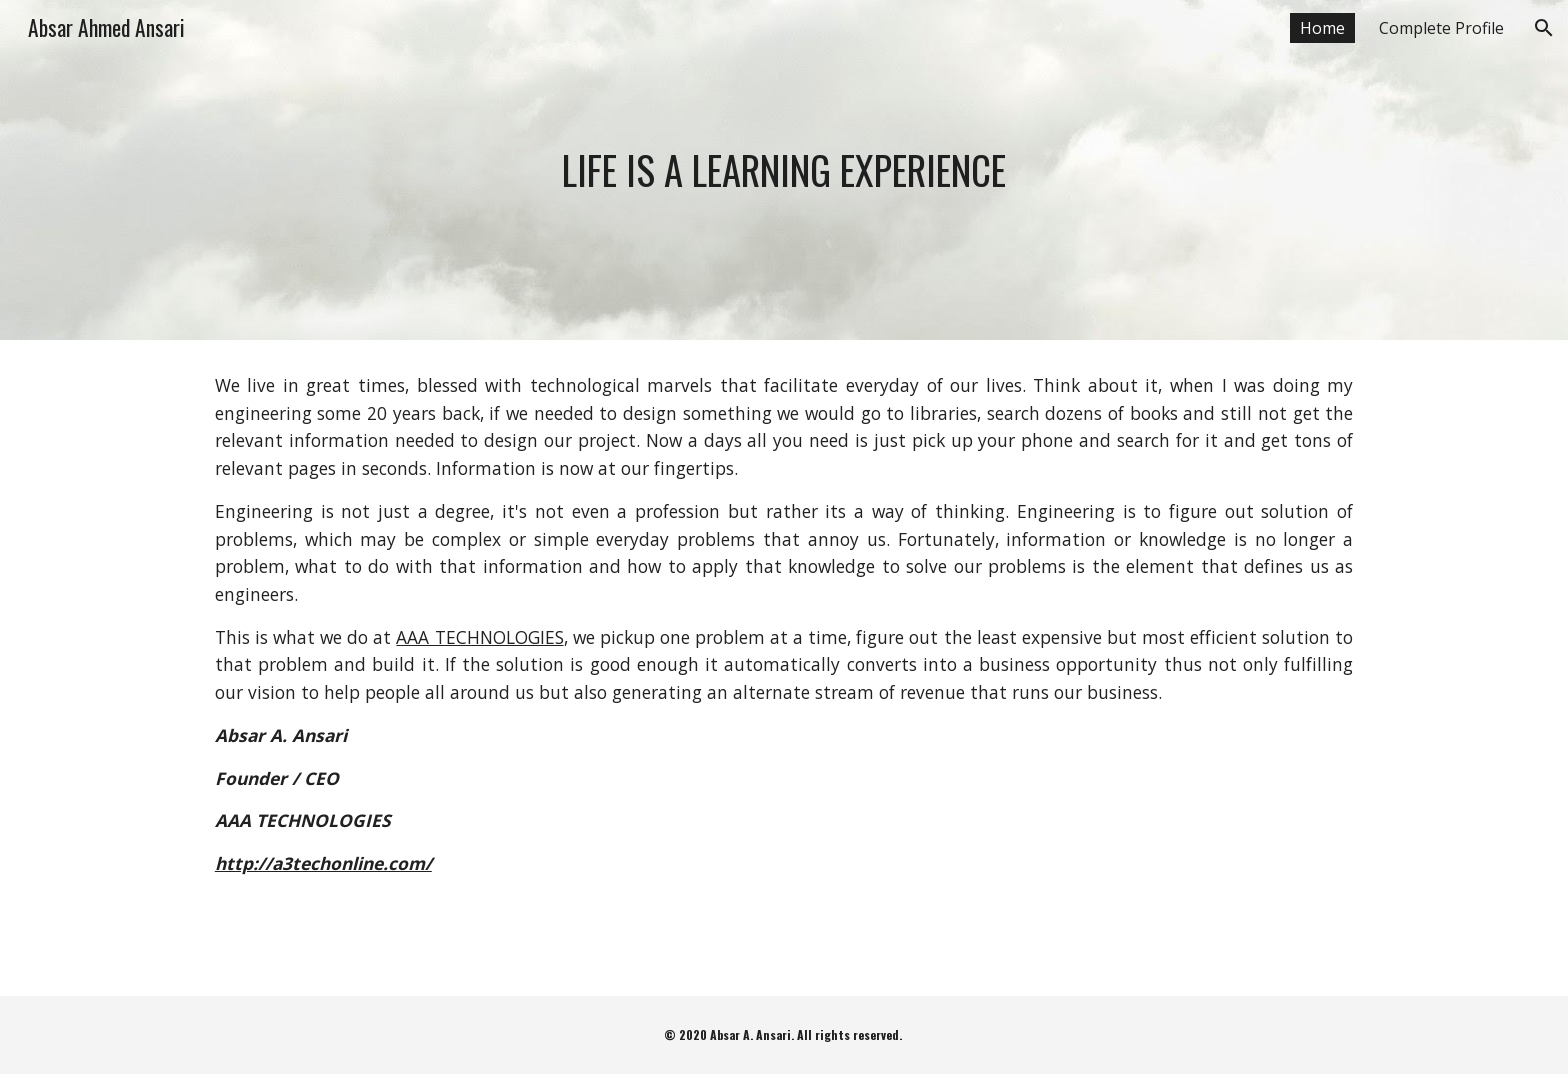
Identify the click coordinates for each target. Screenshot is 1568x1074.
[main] (784, 170)
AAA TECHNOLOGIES (479, 637)
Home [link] (1322, 28)
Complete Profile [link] (1441, 28)
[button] (1544, 28)
